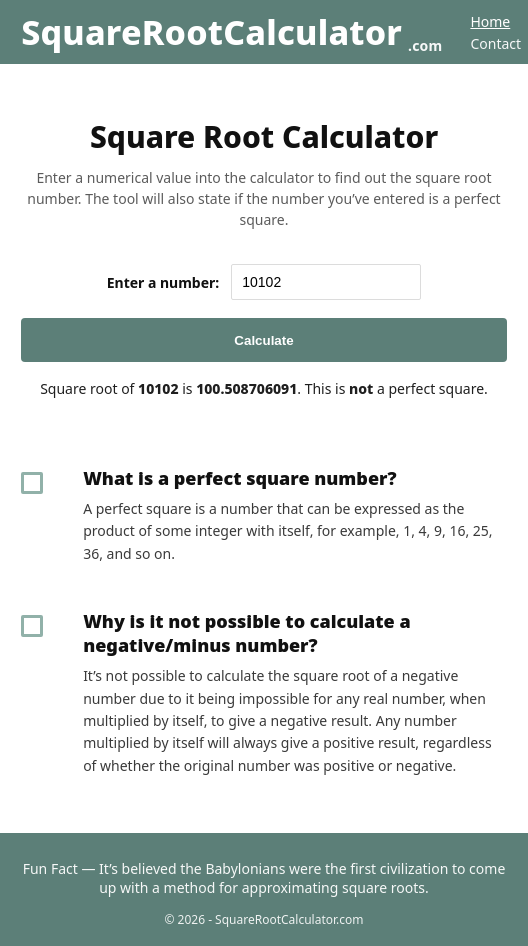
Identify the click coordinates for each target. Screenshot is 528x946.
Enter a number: (163, 282)
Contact (495, 43)
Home (490, 21)
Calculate (263, 340)
